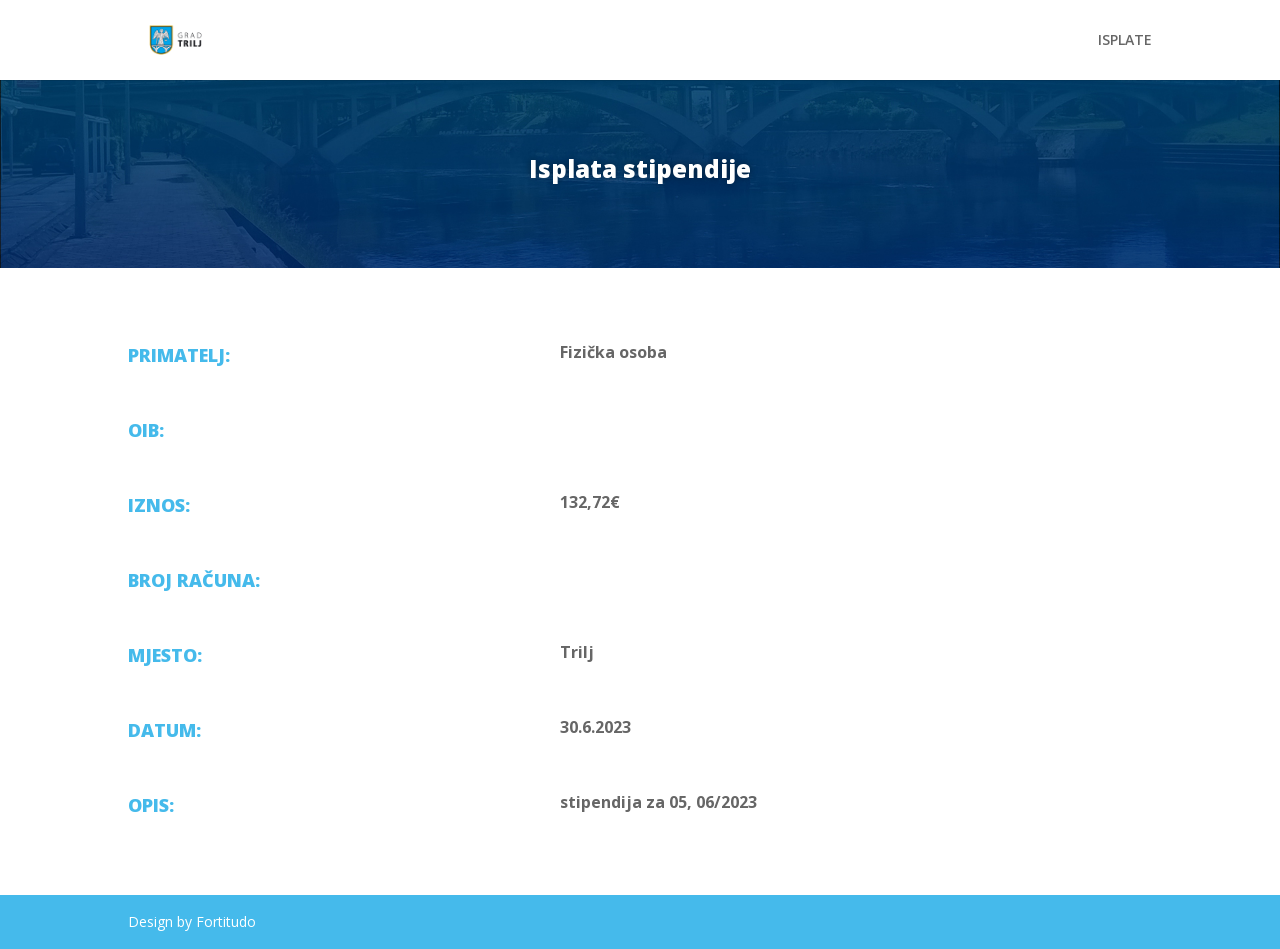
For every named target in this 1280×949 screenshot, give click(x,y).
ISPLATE (1125, 41)
